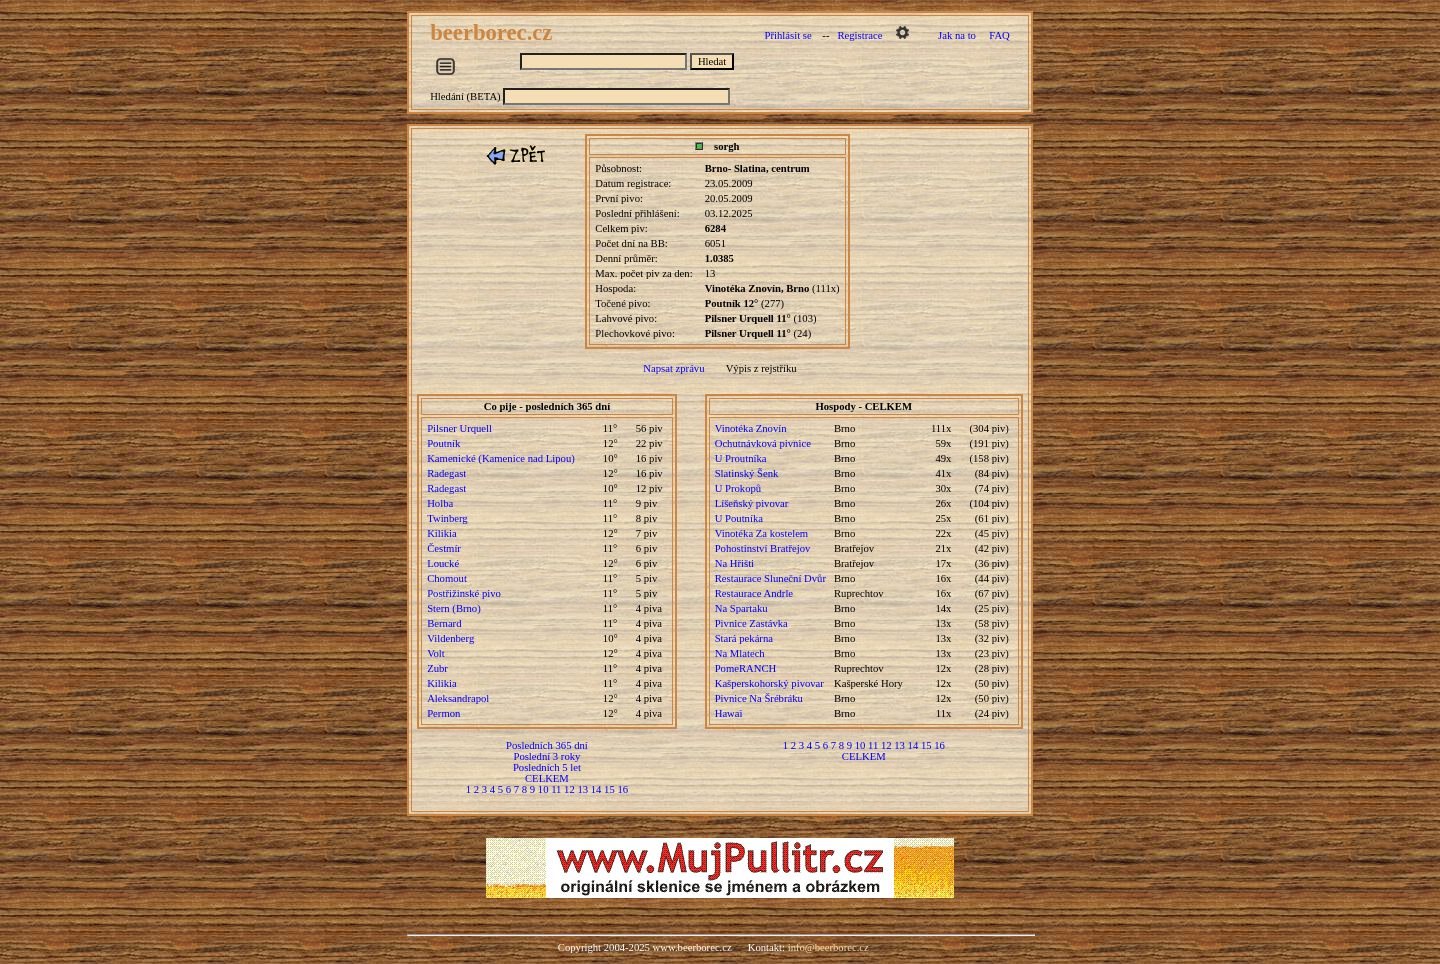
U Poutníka (739, 518)
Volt (436, 653)
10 (543, 789)
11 (556, 789)
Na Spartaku (741, 608)
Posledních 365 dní (547, 745)
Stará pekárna (744, 638)
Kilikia (442, 533)
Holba (440, 503)
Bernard (444, 623)
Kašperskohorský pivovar (769, 683)
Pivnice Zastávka (751, 623)
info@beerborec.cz (828, 947)
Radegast (446, 473)
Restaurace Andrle (754, 593)
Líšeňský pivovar (752, 503)
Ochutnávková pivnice (763, 443)
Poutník (443, 443)
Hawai (729, 713)
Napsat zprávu (673, 368)
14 (596, 789)
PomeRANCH (746, 668)
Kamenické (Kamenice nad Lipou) (501, 458)
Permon (443, 713)
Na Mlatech (740, 653)
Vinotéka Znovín (751, 428)
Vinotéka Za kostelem (761, 533)
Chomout (447, 578)
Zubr (437, 668)
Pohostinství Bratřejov (763, 548)
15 (609, 789)
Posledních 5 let (547, 767)
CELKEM (547, 778)
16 (622, 789)
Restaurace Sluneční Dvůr (770, 578)
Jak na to (957, 35)
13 (582, 789)
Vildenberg (450, 638)
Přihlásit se (788, 35)
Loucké (443, 563)
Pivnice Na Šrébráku (759, 698)
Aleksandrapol (458, 698)
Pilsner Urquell (459, 428)
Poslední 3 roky (546, 756)
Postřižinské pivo (464, 593)
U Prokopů (738, 488)
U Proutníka (741, 458)
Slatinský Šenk (747, 473)
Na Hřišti (734, 563)
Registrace (859, 35)
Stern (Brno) (454, 608)
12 (569, 789)
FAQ (999, 35)
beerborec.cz (494, 32)
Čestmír (444, 548)
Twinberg (447, 518)
